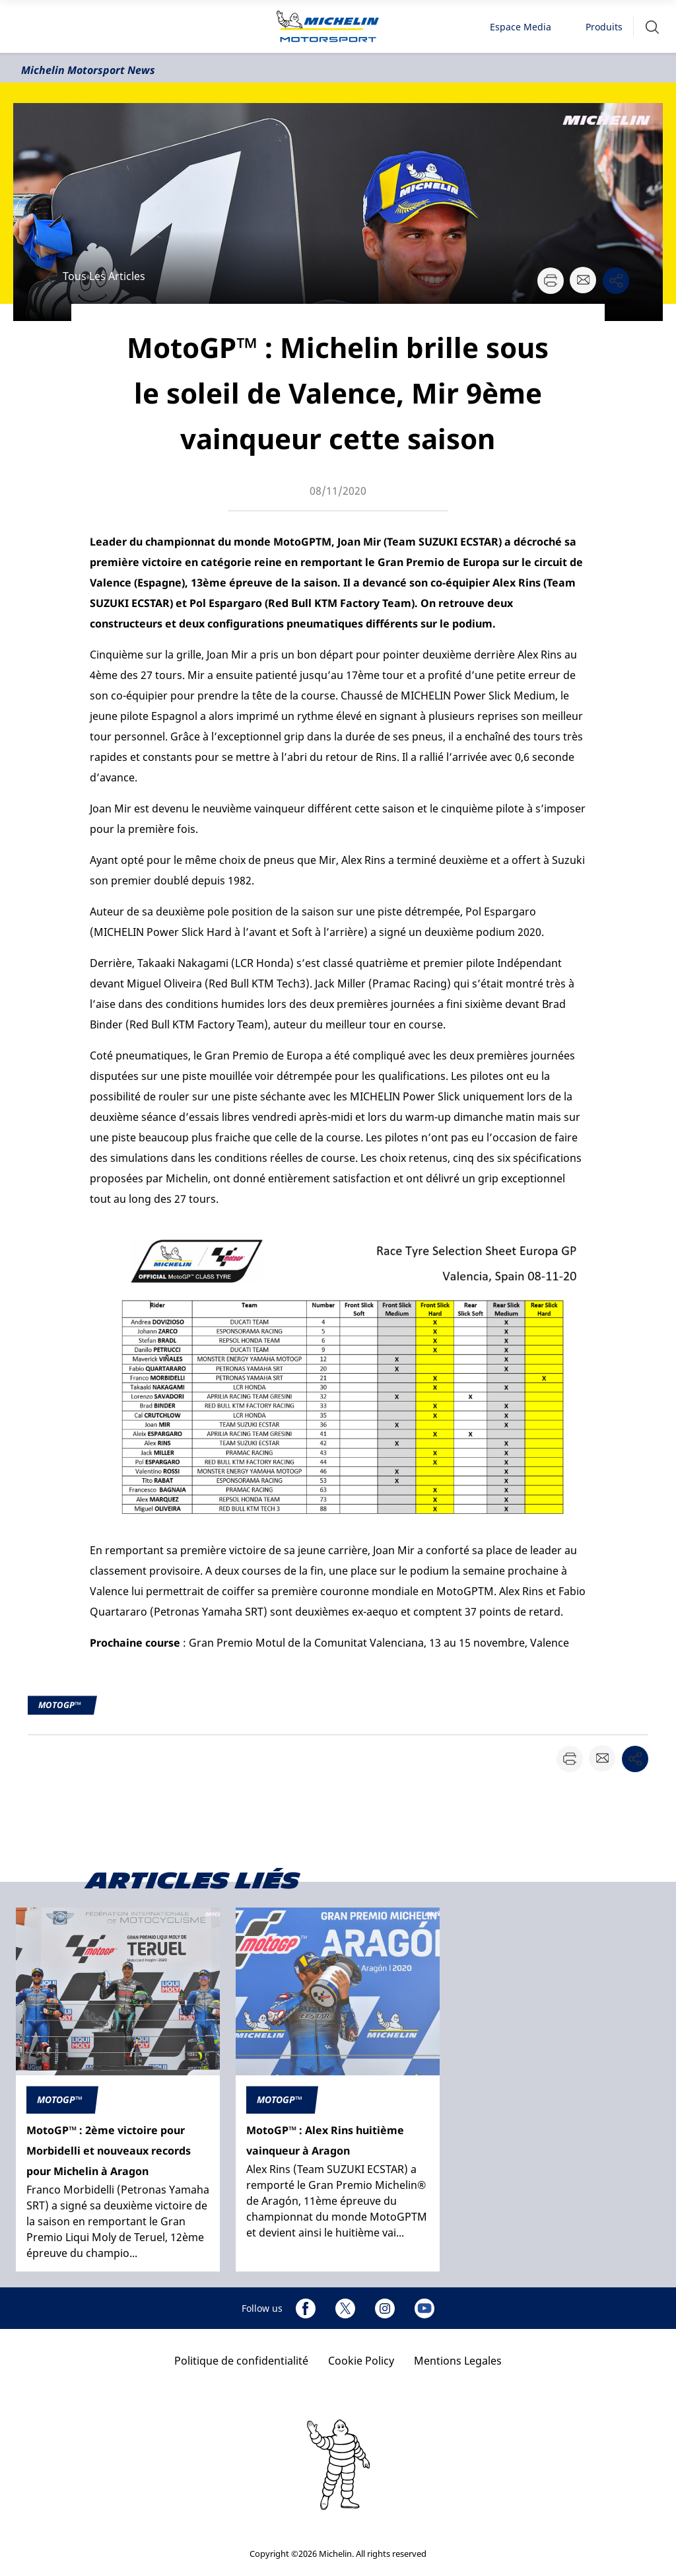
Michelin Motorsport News (88, 70)
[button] (652, 27)
